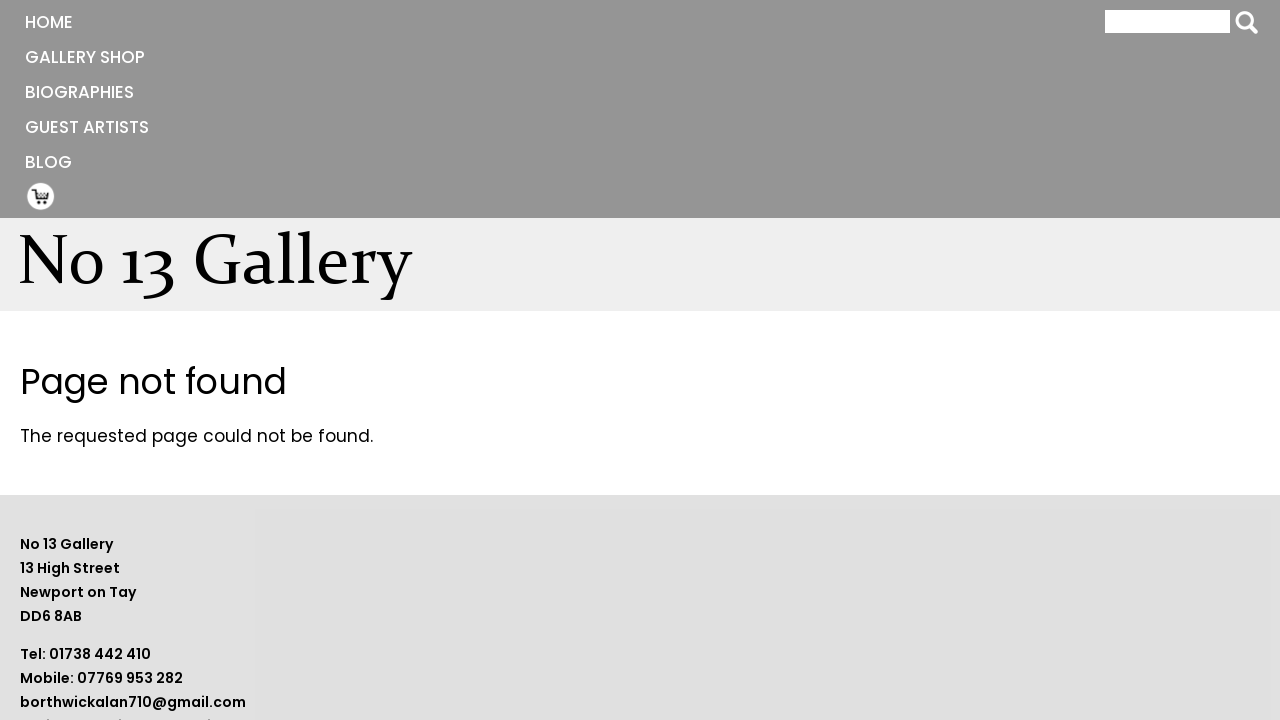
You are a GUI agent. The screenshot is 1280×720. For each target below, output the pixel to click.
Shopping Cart (792, 21)
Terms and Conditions (917, 604)
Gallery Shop (296, 22)
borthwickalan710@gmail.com (565, 652)
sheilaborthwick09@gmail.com (568, 676)
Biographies (445, 22)
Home (177, 22)
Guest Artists (597, 22)
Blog (717, 22)
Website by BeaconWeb (923, 628)
